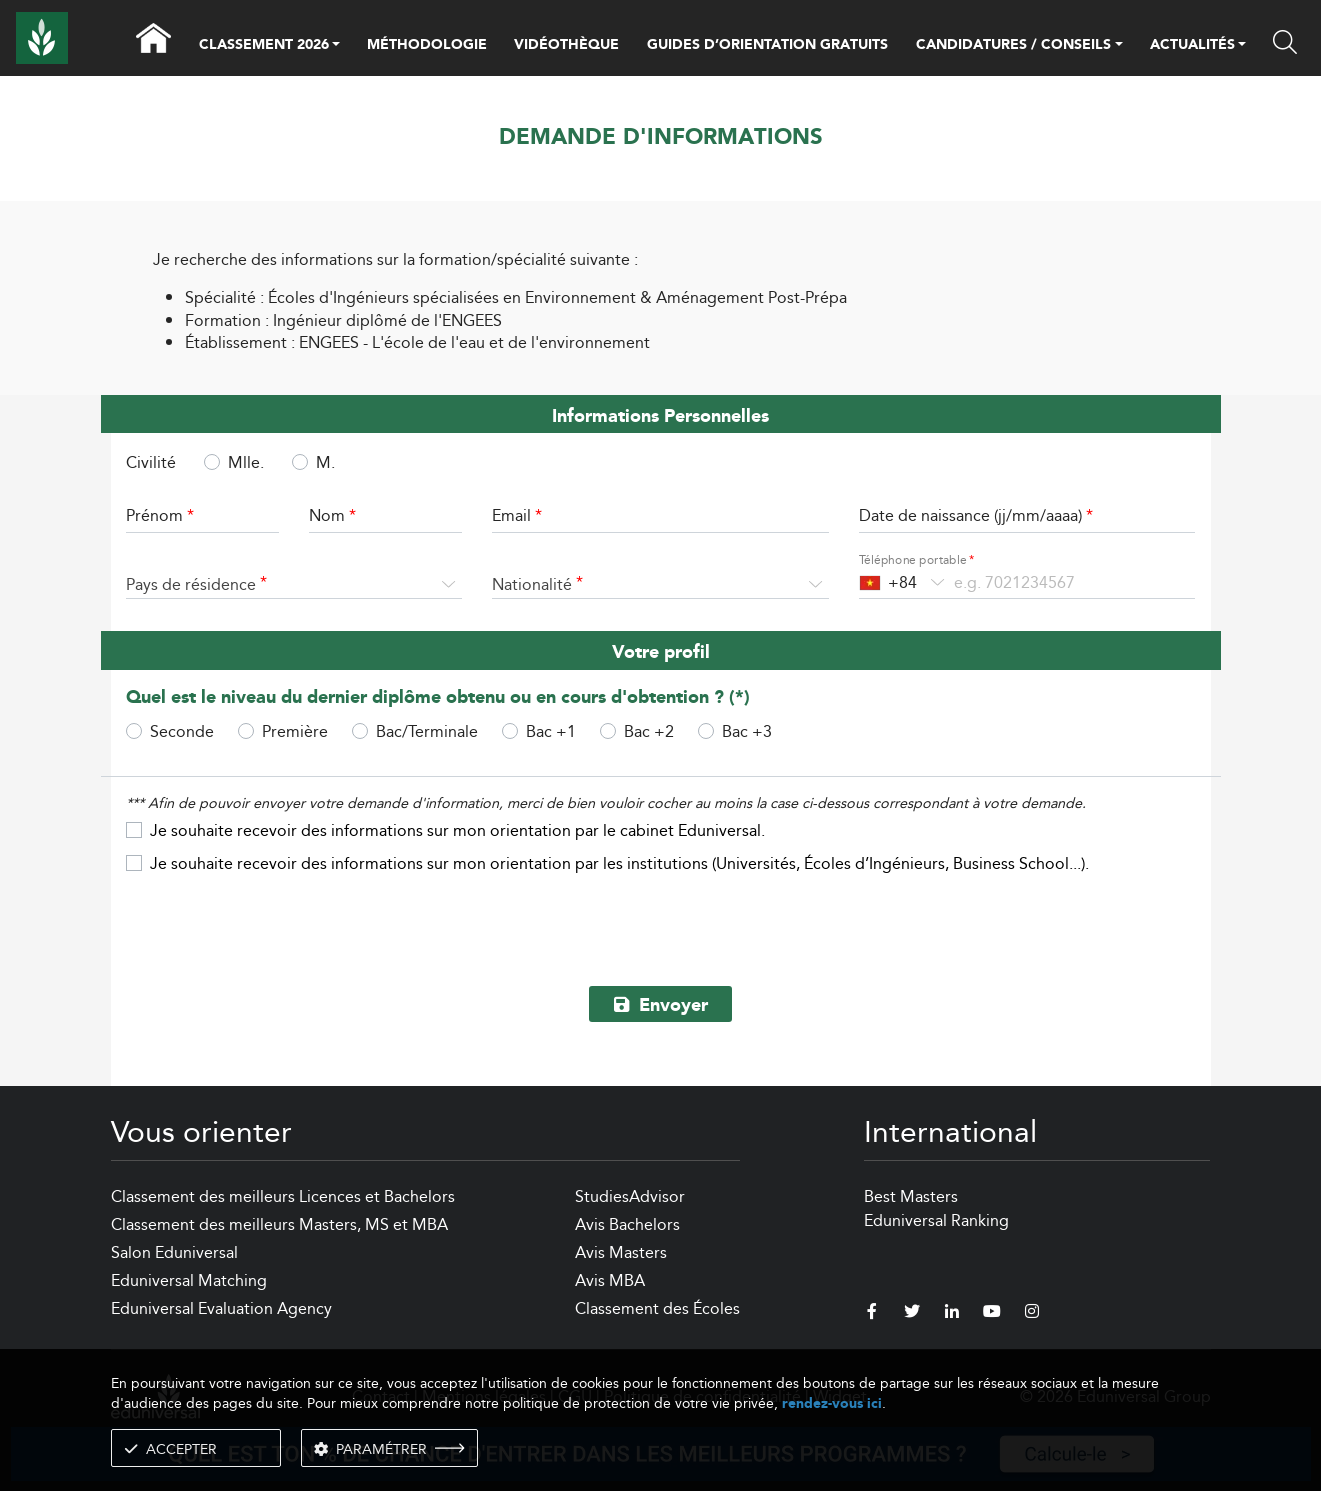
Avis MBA (610, 1280)
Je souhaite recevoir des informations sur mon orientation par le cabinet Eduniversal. (457, 830)
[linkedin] (952, 1314)
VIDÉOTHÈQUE (566, 45)
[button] (336, 46)
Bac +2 (649, 731)
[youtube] (992, 1314)
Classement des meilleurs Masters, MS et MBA (279, 1224)
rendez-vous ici (832, 1403)
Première (295, 731)
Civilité (151, 463)
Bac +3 (747, 731)
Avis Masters (621, 1252)
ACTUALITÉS (1192, 46)
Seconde (182, 731)
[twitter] (912, 1314)
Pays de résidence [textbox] (191, 584)
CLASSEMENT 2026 (264, 46)
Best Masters (911, 1196)
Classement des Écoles (657, 1308)
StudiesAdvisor (630, 1196)
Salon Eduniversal (174, 1252)
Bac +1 (551, 731)
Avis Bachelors (627, 1224)
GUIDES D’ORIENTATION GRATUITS (767, 45)
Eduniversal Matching (189, 1280)
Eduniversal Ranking (936, 1220)
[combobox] (294, 585)
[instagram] (1032, 1314)
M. (325, 462)
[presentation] (661, 923)
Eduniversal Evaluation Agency (221, 1308)
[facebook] (872, 1314)
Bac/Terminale (427, 731)
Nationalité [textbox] (532, 584)
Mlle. (246, 462)
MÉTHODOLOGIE (427, 45)
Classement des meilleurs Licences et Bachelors (283, 1196)
